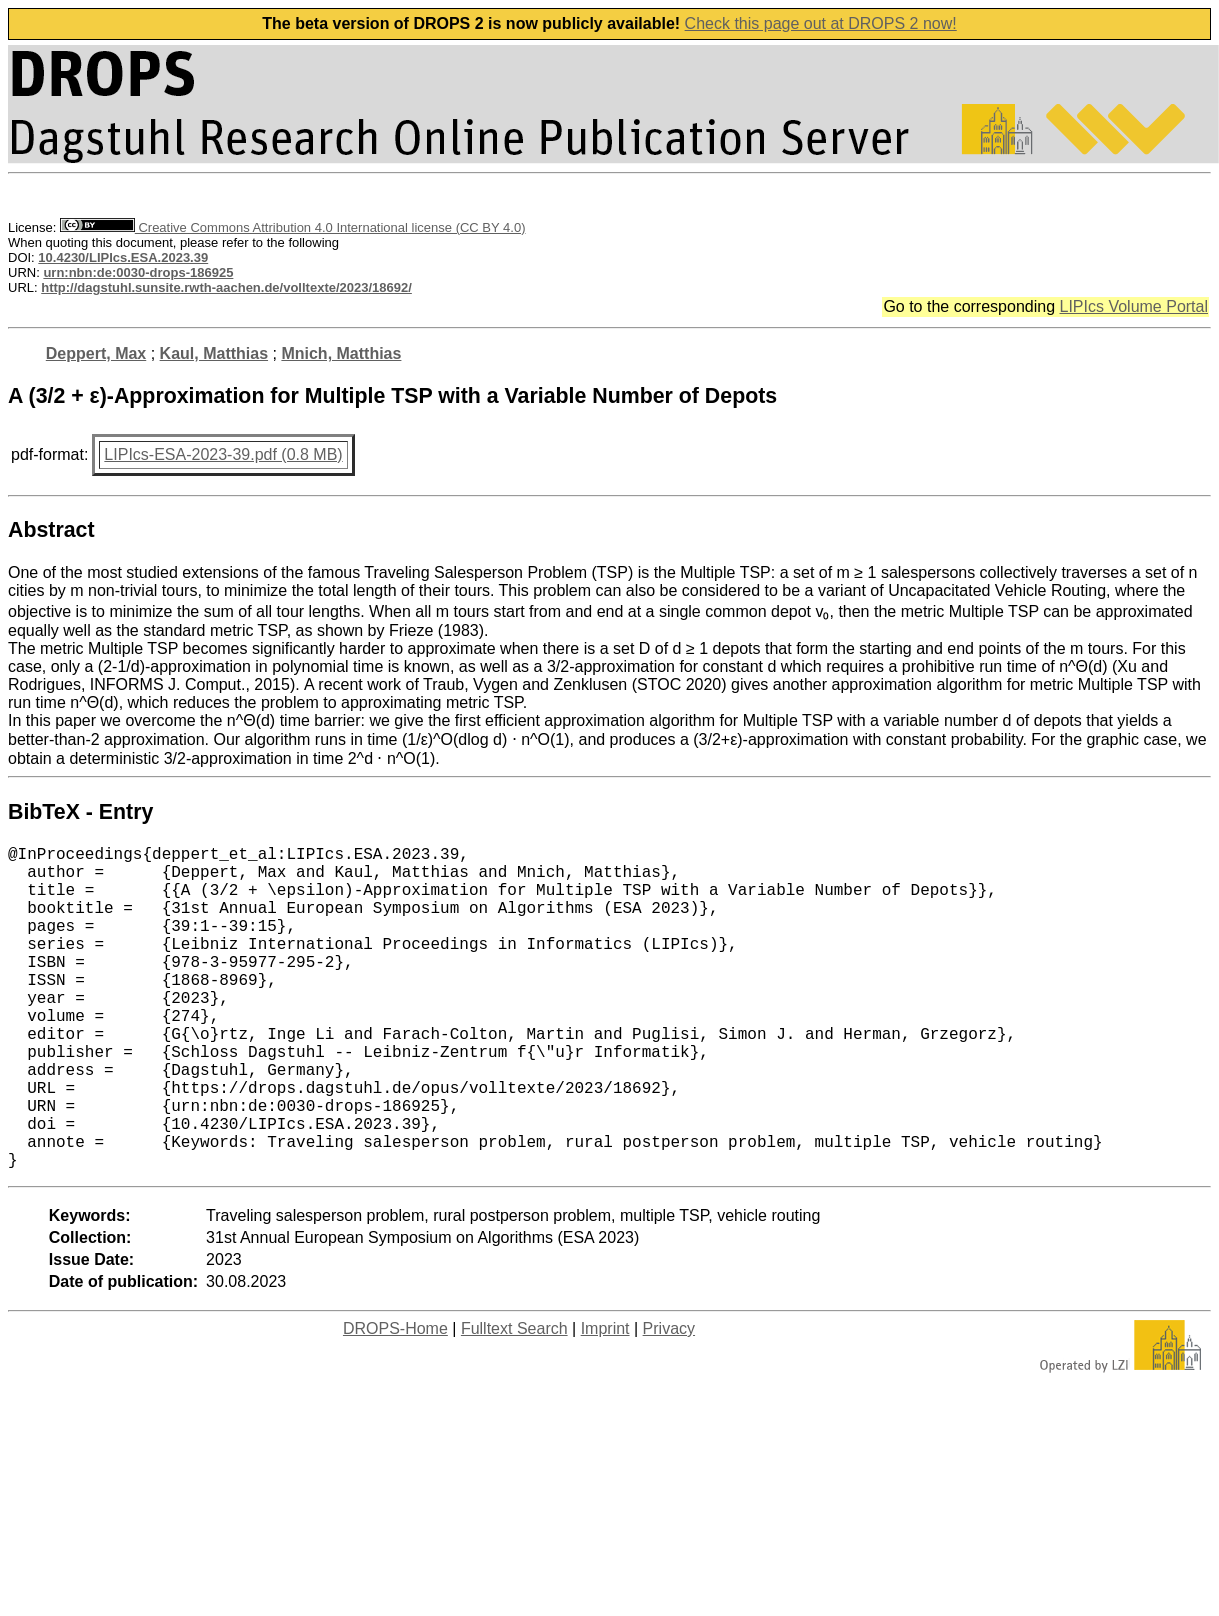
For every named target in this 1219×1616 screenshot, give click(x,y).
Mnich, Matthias (341, 353)
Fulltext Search (514, 1400)
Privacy (669, 1400)
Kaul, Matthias (214, 353)
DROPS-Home (395, 1400)
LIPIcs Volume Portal (1133, 306)
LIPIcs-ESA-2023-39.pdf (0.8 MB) (223, 454)
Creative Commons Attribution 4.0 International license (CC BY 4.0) (292, 227)
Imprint (605, 1400)
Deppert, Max (96, 353)
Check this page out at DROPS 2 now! (821, 23)
